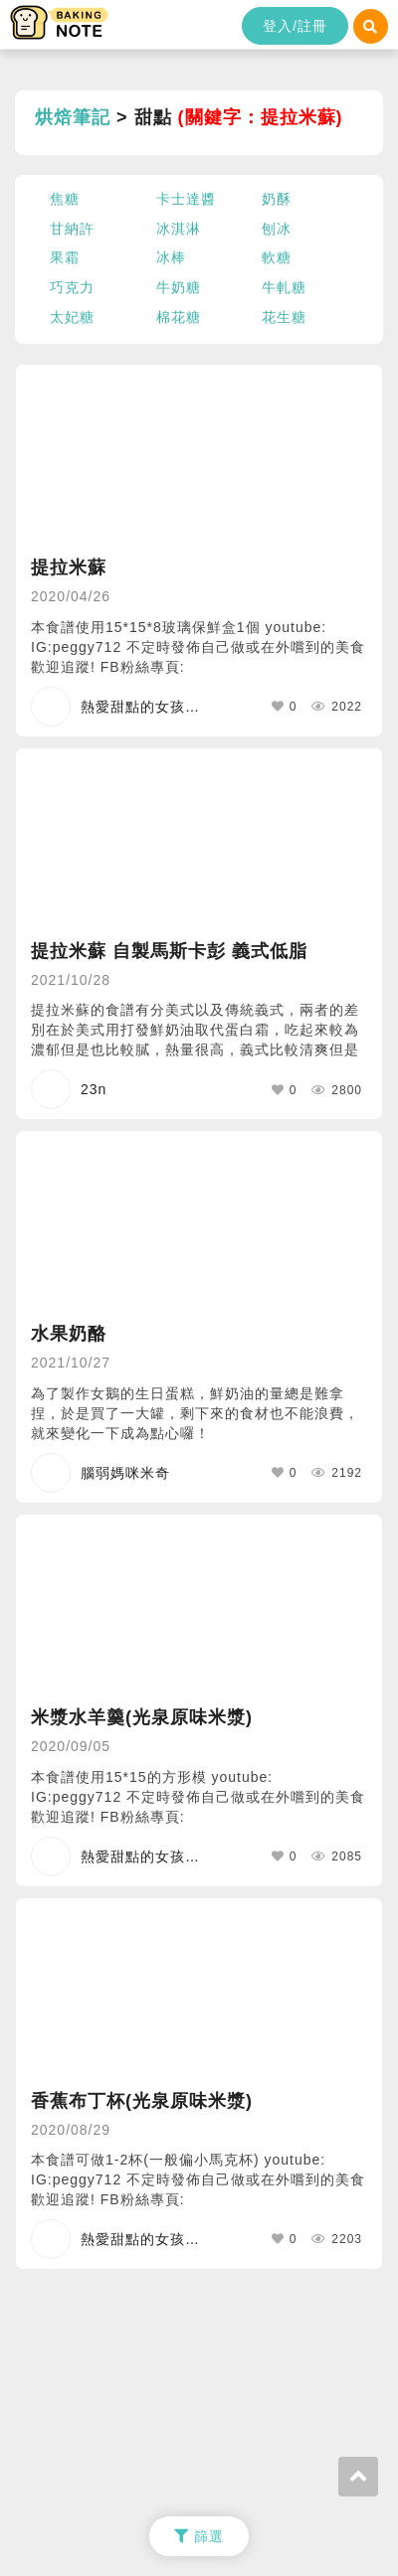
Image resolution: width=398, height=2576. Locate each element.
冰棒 (171, 257)
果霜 (65, 257)
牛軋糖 (284, 287)
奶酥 (277, 199)
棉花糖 (178, 317)
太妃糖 (72, 317)
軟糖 (277, 257)
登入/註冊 (295, 26)
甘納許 (72, 229)
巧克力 (72, 287)
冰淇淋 (178, 229)
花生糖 (284, 317)
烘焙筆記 (72, 117)
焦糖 (65, 199)
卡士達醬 (186, 199)
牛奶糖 (178, 287)
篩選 (199, 2536)
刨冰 (277, 229)
